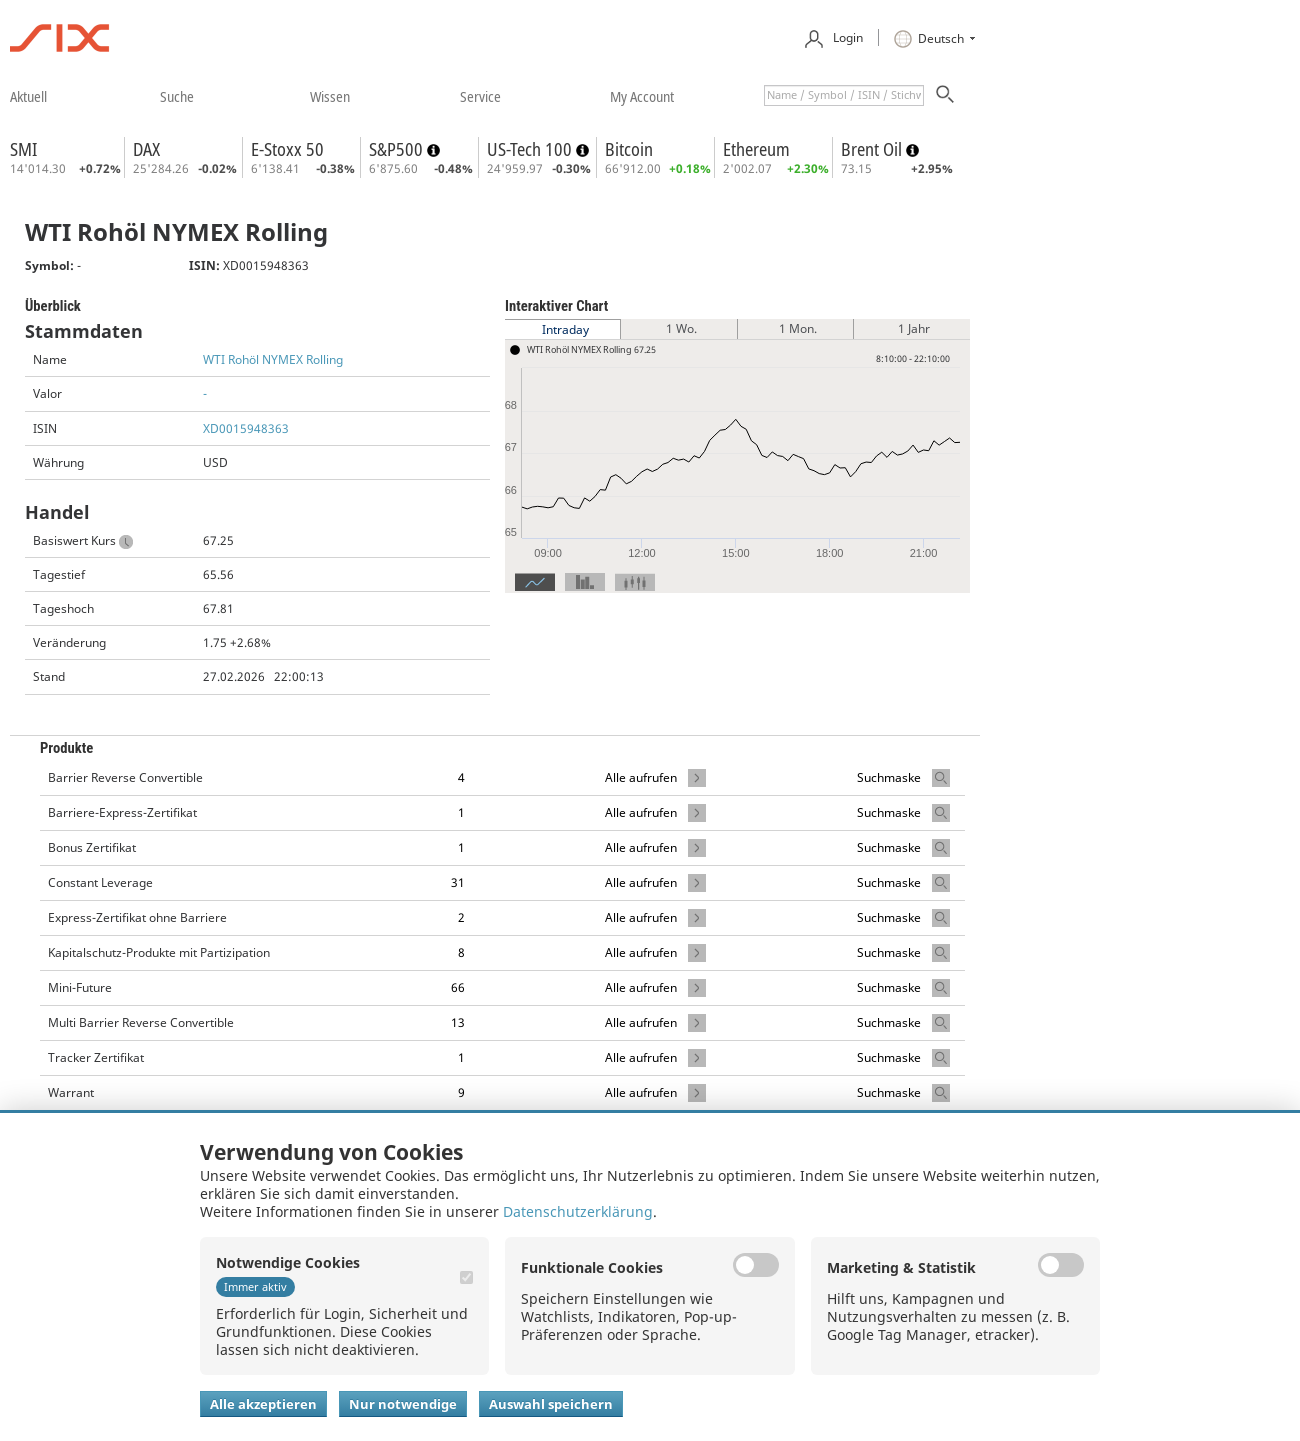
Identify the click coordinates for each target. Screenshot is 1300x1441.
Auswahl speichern (551, 1404)
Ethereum (756, 149)
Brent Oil (873, 149)
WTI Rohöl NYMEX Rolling (273, 359)
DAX (146, 149)
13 (458, 1022)
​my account (642, 96)
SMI (23, 149)
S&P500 (398, 149)
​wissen (330, 96)
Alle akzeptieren (263, 1404)
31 (458, 882)
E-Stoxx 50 (287, 149)
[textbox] (844, 95)
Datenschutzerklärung (578, 1211)
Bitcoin (629, 149)
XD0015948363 (246, 428)
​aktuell (28, 96)
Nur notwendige (403, 1404)
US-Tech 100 (531, 149)
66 (458, 987)
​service (480, 96)
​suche (177, 96)
